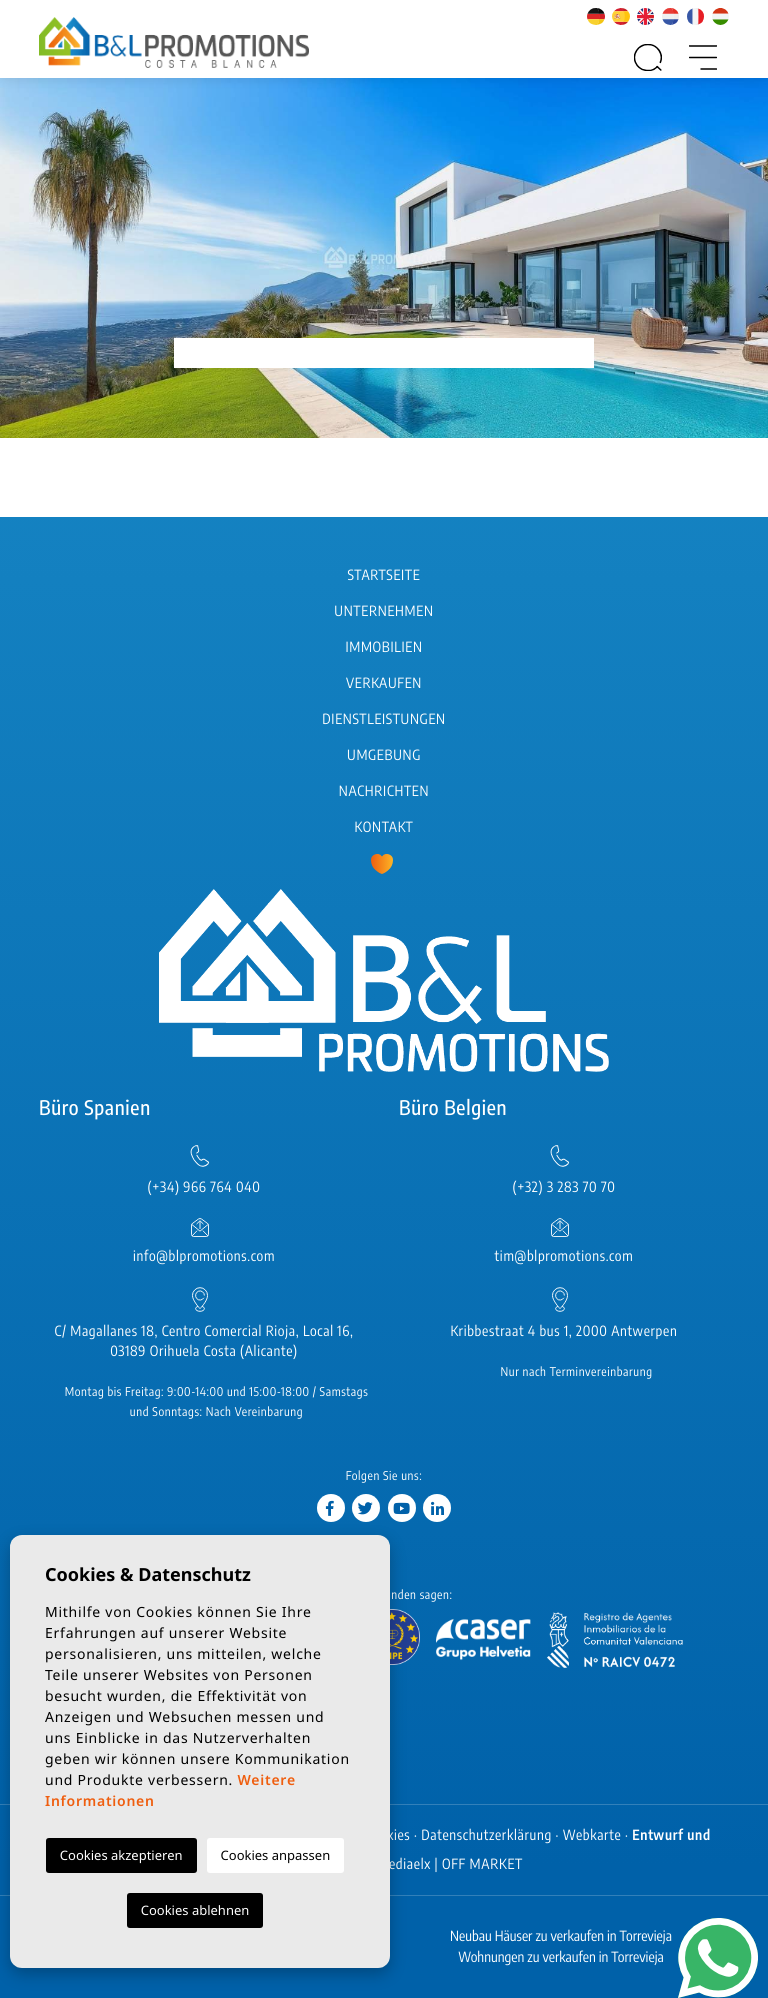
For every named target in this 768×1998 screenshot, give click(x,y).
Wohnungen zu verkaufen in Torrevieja (561, 1957)
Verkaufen (384, 683)
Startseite (384, 575)
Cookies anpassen (276, 1855)
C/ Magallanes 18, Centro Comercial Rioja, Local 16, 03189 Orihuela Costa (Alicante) (204, 1341)
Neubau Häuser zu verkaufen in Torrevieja (561, 1936)
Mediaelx (404, 1864)
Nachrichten (384, 791)
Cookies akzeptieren (121, 1855)
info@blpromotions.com (204, 1256)
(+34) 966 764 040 (203, 1187)
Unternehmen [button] (383, 611)
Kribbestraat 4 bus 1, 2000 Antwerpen (563, 1331)
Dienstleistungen (383, 719)
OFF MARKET (482, 1864)
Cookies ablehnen (195, 1910)
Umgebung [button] (384, 755)
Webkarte (592, 1835)
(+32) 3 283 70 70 (564, 1187)
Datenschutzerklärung (486, 1835)
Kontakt (384, 827)
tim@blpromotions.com (564, 1256)
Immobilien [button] (383, 647)
